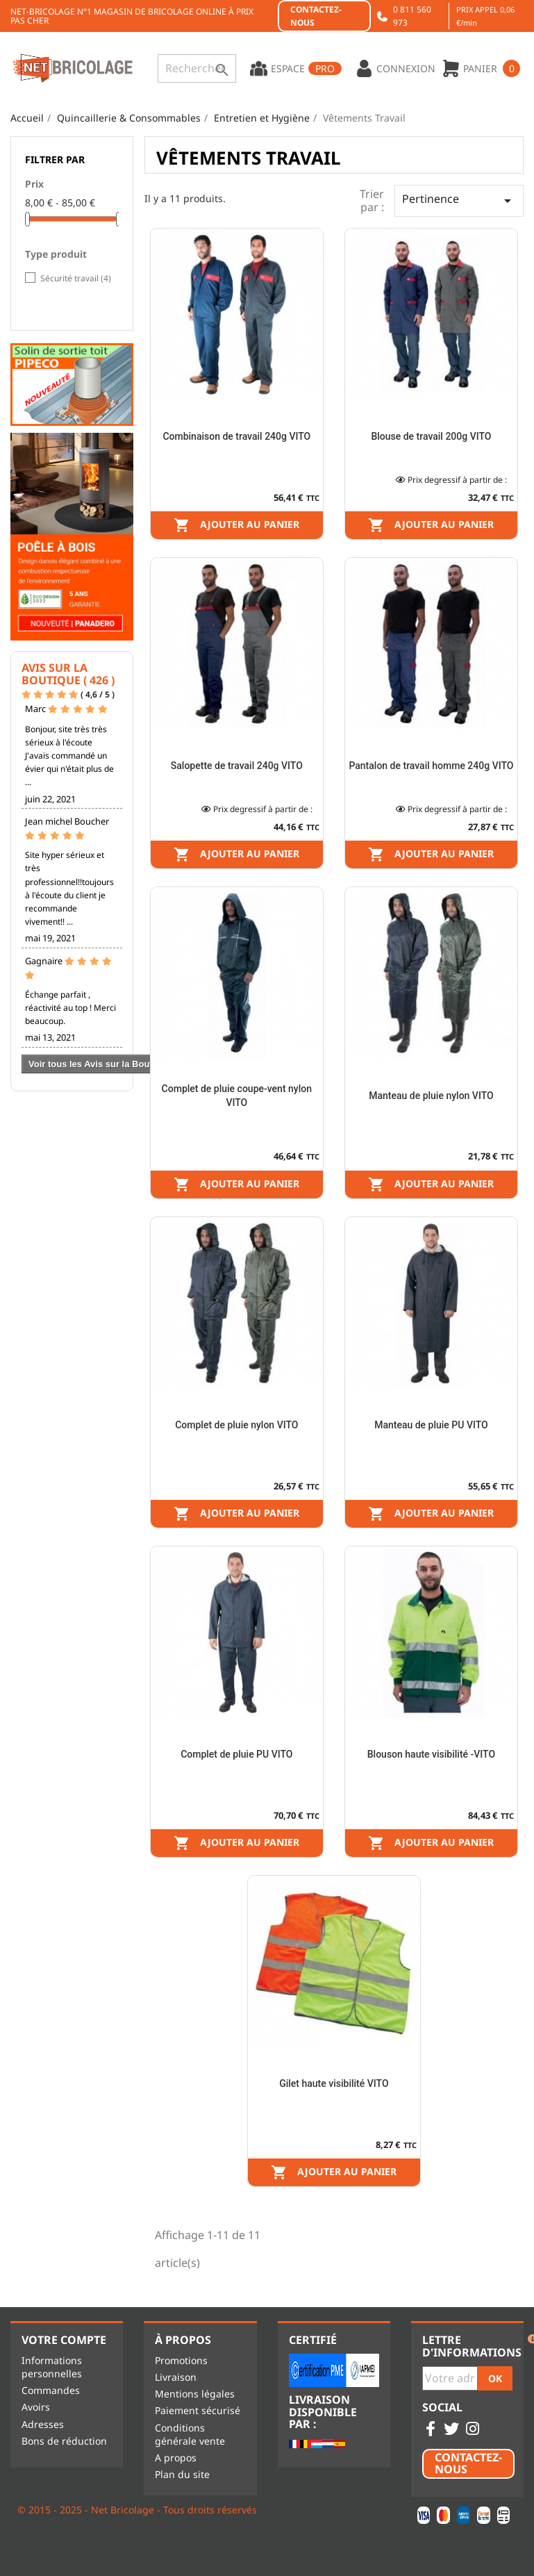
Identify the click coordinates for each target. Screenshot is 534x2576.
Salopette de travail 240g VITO (237, 765)
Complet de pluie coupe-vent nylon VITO (237, 1095)
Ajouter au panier (236, 525)
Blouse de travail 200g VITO (431, 436)
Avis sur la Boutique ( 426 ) (68, 674)
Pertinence (459, 200)
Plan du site (182, 2474)
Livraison (176, 2377)
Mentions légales (195, 2393)
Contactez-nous (316, 15)
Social (442, 2408)
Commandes (51, 2390)
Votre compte (64, 2339)
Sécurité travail (75, 278)
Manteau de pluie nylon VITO (431, 1095)
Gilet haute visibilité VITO (333, 2083)
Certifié (313, 2339)
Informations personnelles (52, 2367)
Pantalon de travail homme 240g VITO (431, 765)
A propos (176, 2457)
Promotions (181, 2360)
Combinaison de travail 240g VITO (236, 436)
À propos (183, 2339)
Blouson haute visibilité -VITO (431, 1754)
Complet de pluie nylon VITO (236, 1424)
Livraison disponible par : (323, 2412)
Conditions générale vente (190, 2434)
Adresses (43, 2424)
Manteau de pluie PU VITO (431, 1424)
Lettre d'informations (472, 2346)
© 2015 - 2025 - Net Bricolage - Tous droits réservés (137, 2509)
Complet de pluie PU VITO (236, 1754)
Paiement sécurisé (197, 2410)
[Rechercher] (197, 68)
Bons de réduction (64, 2440)
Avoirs (36, 2406)
